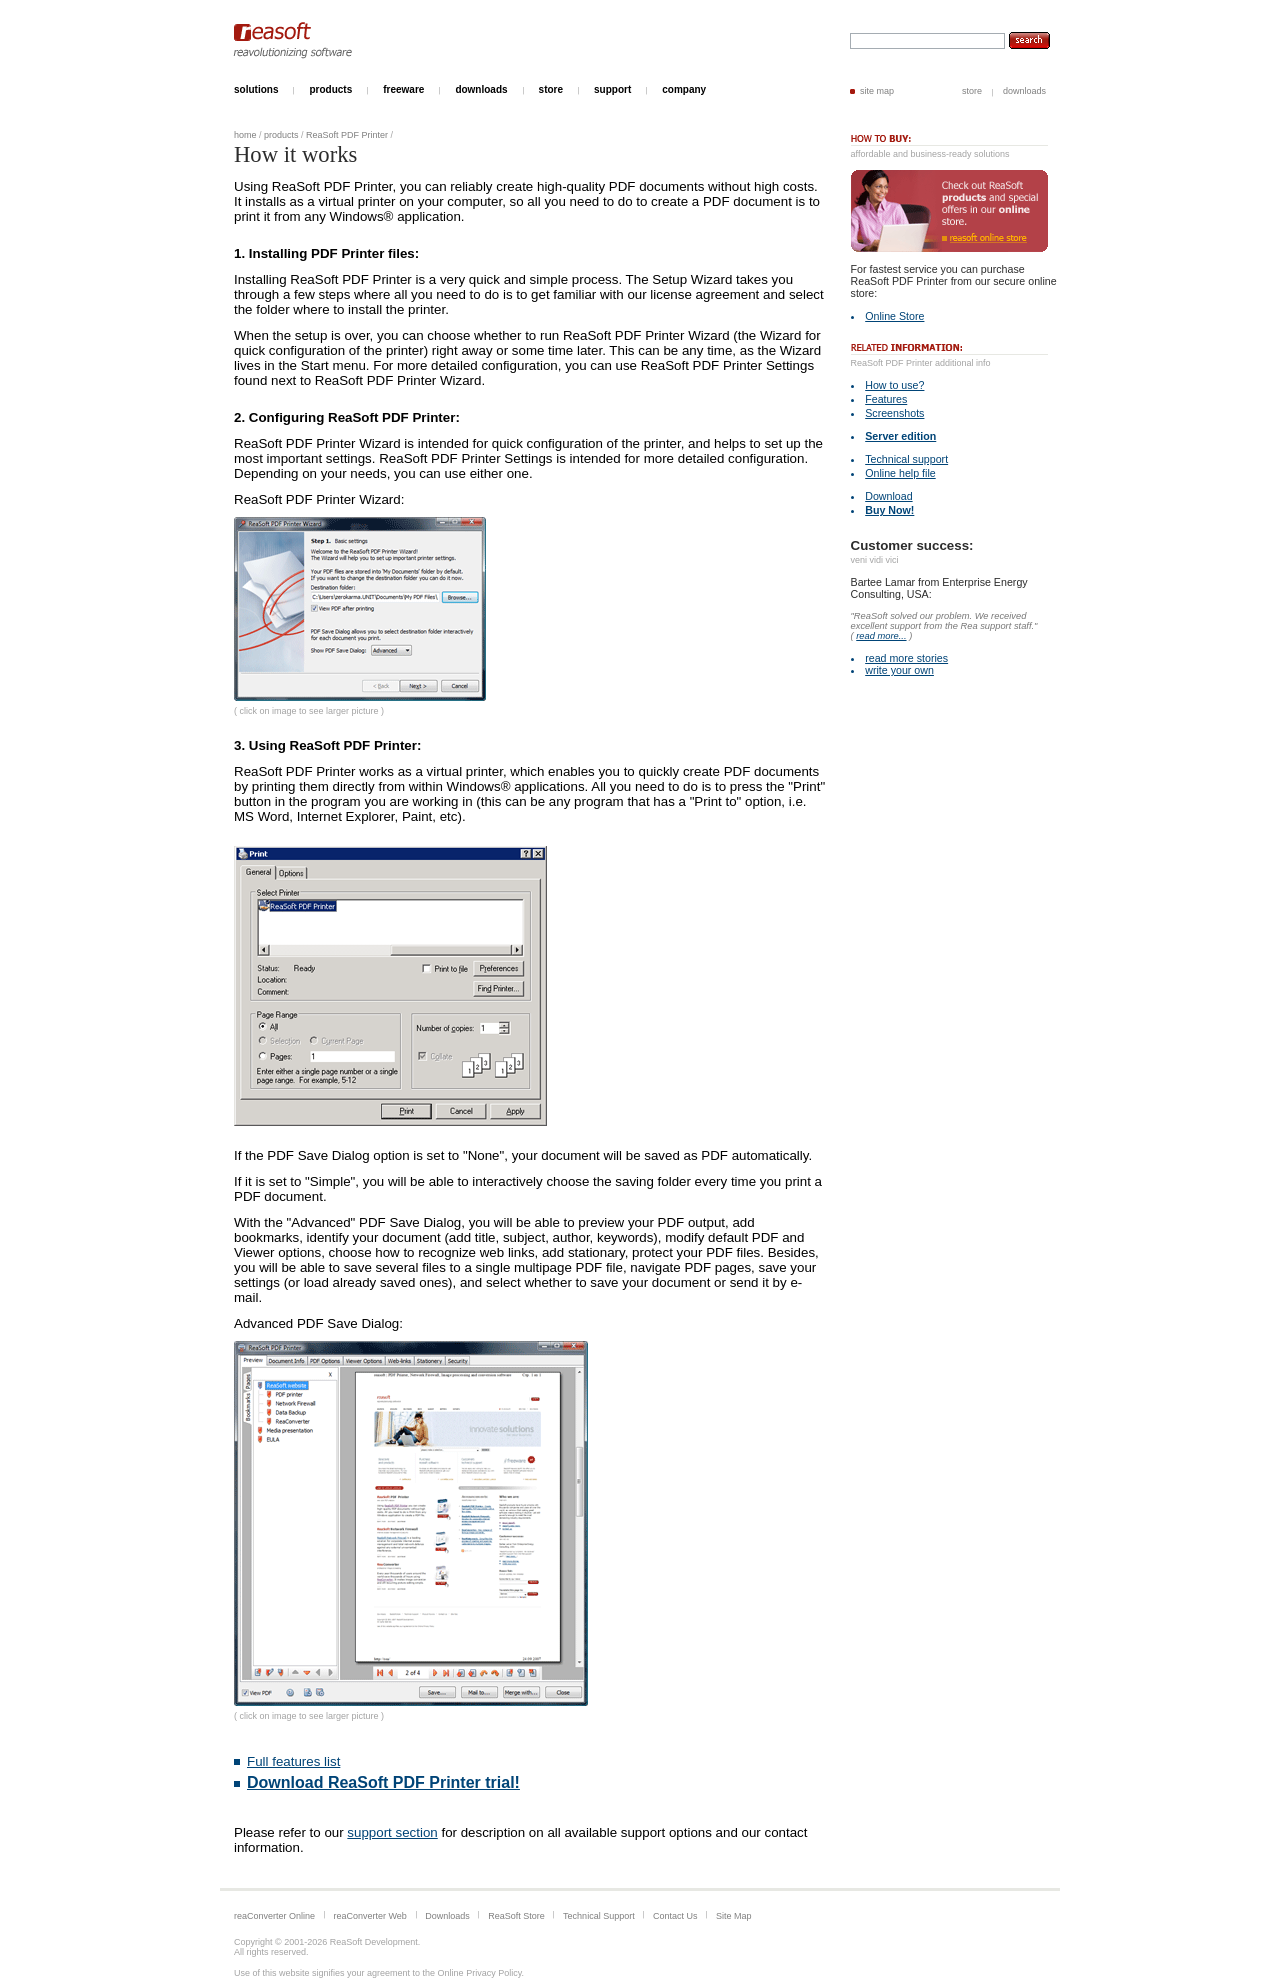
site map (877, 91)
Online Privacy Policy (480, 1973)
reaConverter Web (369, 1916)
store (972, 91)
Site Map (734, 1916)
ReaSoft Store (516, 1916)
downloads (1024, 91)
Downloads (447, 1916)
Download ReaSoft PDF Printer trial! (383, 1782)
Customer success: (912, 545)
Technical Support (599, 1916)
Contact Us (675, 1916)
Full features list (293, 1761)
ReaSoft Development (374, 1942)
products (281, 135)
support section (392, 1832)
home (245, 135)
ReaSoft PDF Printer (347, 135)
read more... (881, 636)
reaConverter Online (274, 1916)
